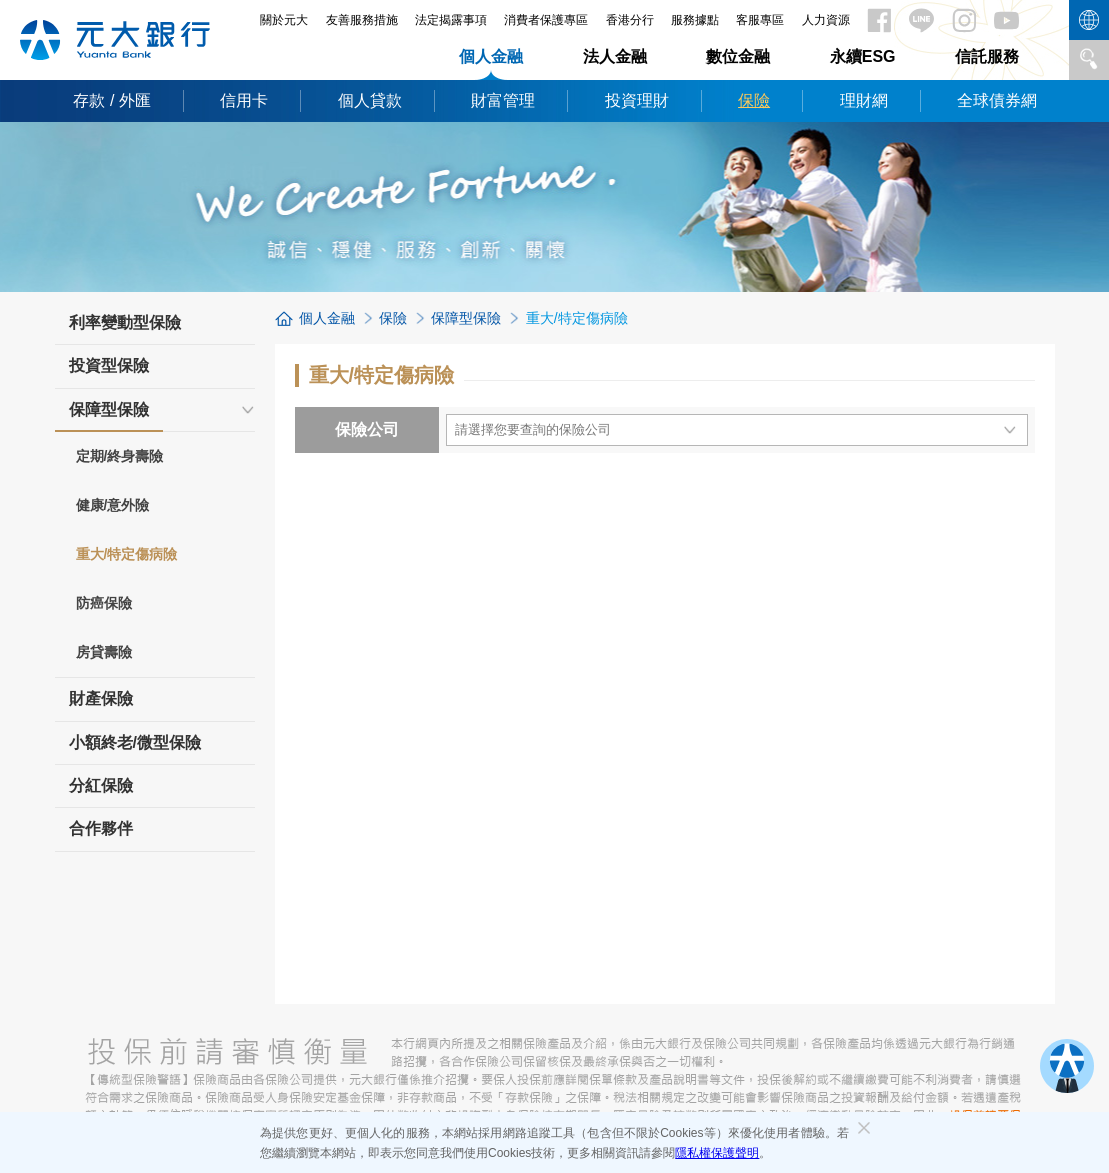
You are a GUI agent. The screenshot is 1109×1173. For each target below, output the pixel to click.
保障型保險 (109, 416)
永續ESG (863, 56)
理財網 (864, 100)
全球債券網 (997, 100)
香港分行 (630, 20)
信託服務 (987, 56)
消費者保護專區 (546, 20)
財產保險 (101, 698)
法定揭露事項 (451, 20)
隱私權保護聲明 (717, 1153)
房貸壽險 (104, 652)
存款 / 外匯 (111, 100)
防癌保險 (104, 603)
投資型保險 (109, 365)
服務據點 (695, 20)
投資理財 (637, 100)
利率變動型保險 (125, 322)
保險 (754, 100)
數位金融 (738, 56)
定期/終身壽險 (120, 456)
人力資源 (826, 20)
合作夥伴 (101, 828)
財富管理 (503, 100)
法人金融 (615, 56)
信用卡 (244, 100)
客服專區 (760, 20)
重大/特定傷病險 (127, 554)
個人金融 (491, 56)
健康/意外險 (113, 505)
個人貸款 (370, 100)
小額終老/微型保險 (135, 742)
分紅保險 (101, 785)
